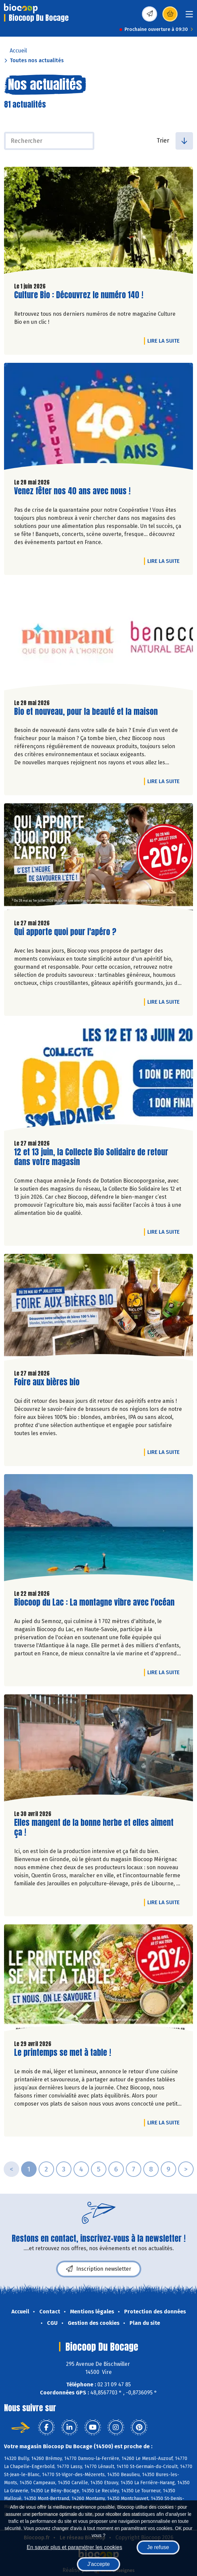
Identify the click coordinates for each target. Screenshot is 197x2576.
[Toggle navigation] (189, 16)
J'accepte (98, 2564)
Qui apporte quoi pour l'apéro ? (65, 932)
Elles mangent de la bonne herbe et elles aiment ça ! (94, 1827)
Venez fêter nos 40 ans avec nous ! (72, 491)
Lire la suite (165, 340)
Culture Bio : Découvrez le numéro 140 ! (78, 295)
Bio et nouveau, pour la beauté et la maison (86, 712)
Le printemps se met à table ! (62, 2053)
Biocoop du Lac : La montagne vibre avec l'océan (94, 1602)
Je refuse (158, 2547)
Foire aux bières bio (47, 1382)
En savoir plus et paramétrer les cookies (74, 2547)
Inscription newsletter (98, 2269)
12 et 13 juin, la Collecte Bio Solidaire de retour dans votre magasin (91, 1157)
